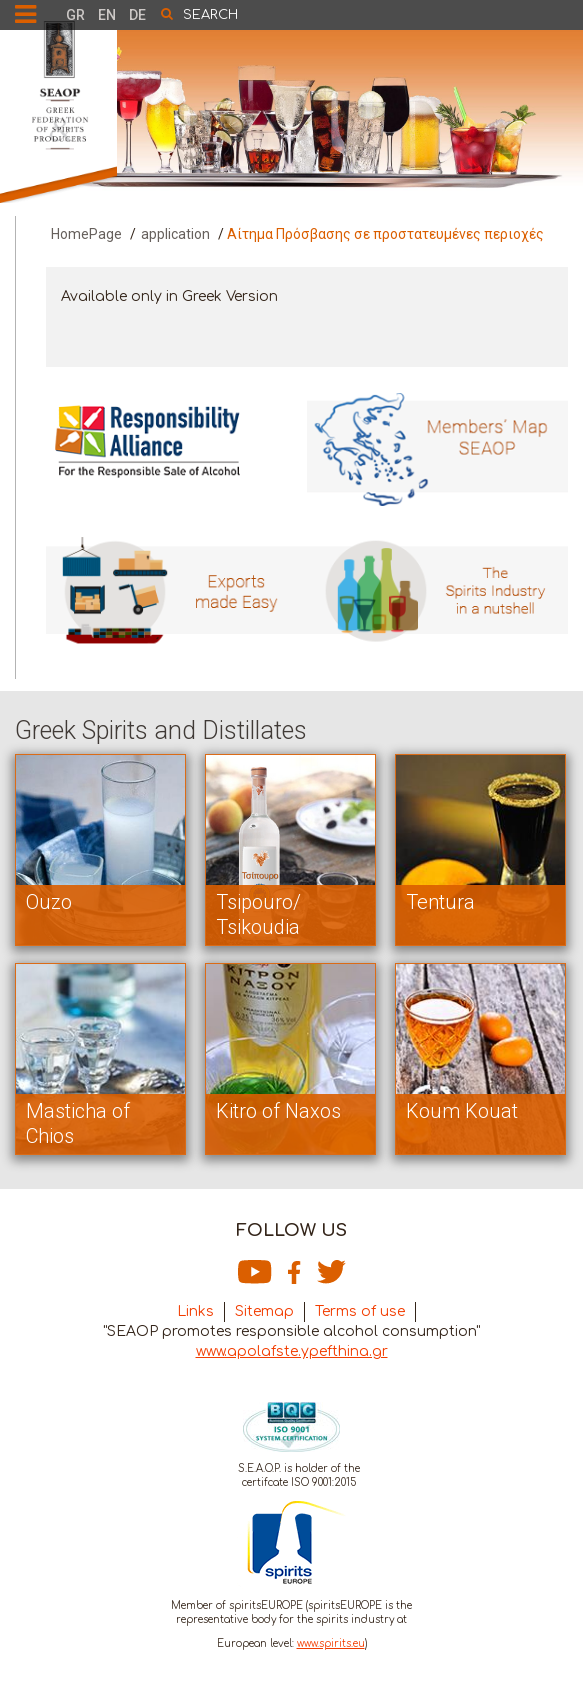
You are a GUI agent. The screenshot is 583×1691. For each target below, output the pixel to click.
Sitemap (264, 1311)
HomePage (86, 234)
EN (107, 15)
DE (137, 15)
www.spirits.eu (331, 1643)
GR (75, 15)
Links (195, 1311)
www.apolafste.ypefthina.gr (292, 1351)
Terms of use (360, 1311)
